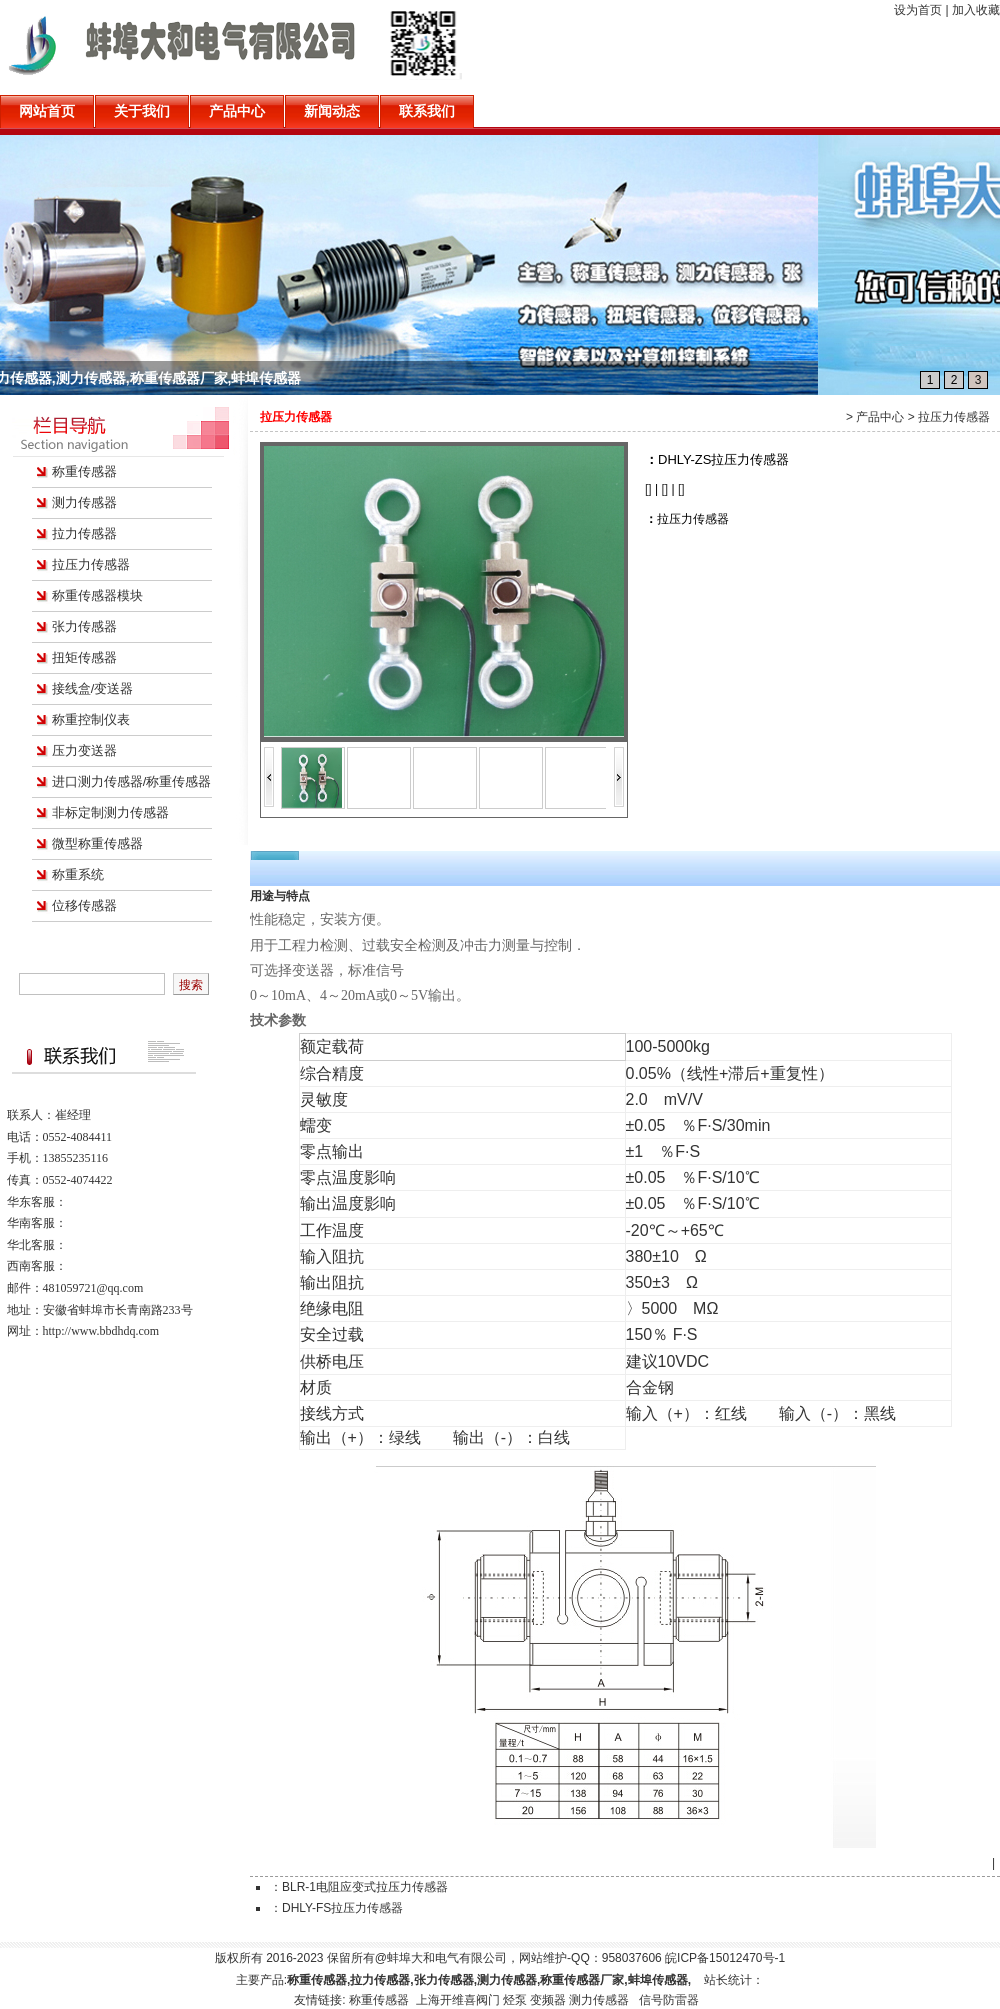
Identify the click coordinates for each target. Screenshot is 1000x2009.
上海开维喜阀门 (458, 2000)
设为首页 (918, 10)
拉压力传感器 (91, 564)
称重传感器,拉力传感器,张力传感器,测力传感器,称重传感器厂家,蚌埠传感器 (249, 378)
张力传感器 (84, 626)
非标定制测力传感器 (110, 812)
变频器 (548, 2000)
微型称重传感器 (97, 843)
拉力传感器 (84, 533)
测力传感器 (84, 502)
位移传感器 (84, 905)
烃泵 (515, 2000)
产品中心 (880, 417)
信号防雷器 (669, 2000)
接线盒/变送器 (93, 688)
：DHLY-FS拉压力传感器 (336, 1908)
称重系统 (78, 874)
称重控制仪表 (91, 719)
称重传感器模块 (97, 595)
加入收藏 (976, 10)
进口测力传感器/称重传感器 (132, 781)
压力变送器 (84, 750)
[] (648, 489)
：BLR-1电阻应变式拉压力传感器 (359, 1887)
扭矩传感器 (84, 657)
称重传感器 (84, 471)
